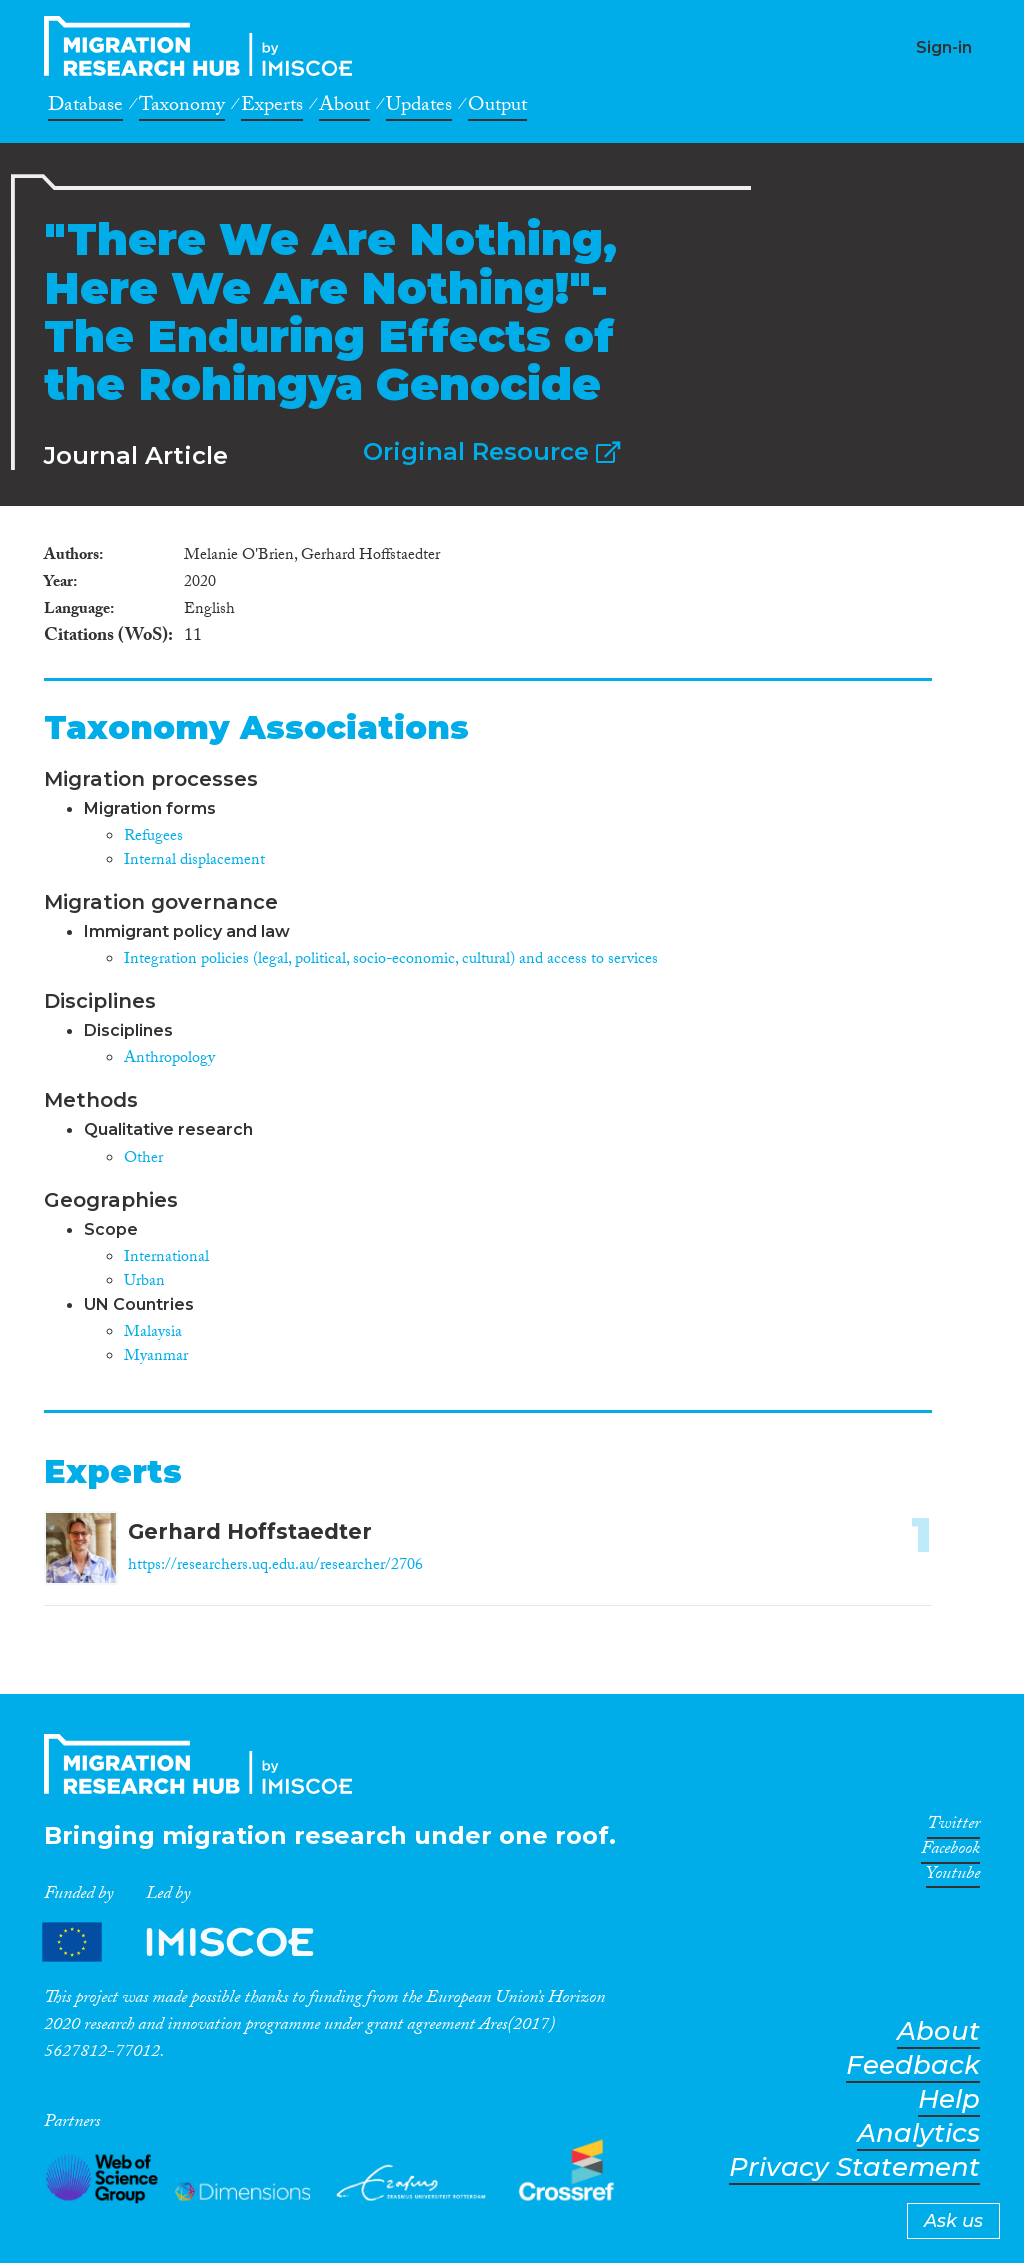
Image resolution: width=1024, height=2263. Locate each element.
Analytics (918, 2133)
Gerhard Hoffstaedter (250, 1531)
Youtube (953, 1877)
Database (85, 108)
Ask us (953, 2221)
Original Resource (491, 451)
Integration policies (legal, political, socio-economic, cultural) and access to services (391, 960)
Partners (195, 1941)
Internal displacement (194, 861)
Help (949, 2099)
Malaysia (153, 1333)
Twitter (953, 1827)
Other (143, 1159)
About (344, 108)
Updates (419, 108)
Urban (144, 1282)
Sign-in (944, 47)
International (166, 1258)
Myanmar (156, 1357)
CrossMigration (204, 46)
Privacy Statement (854, 2167)
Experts (272, 108)
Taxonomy (182, 108)
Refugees (153, 837)
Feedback (913, 2065)
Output (497, 108)
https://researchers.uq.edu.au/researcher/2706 (275, 1566)
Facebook (950, 1852)
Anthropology (169, 1059)
